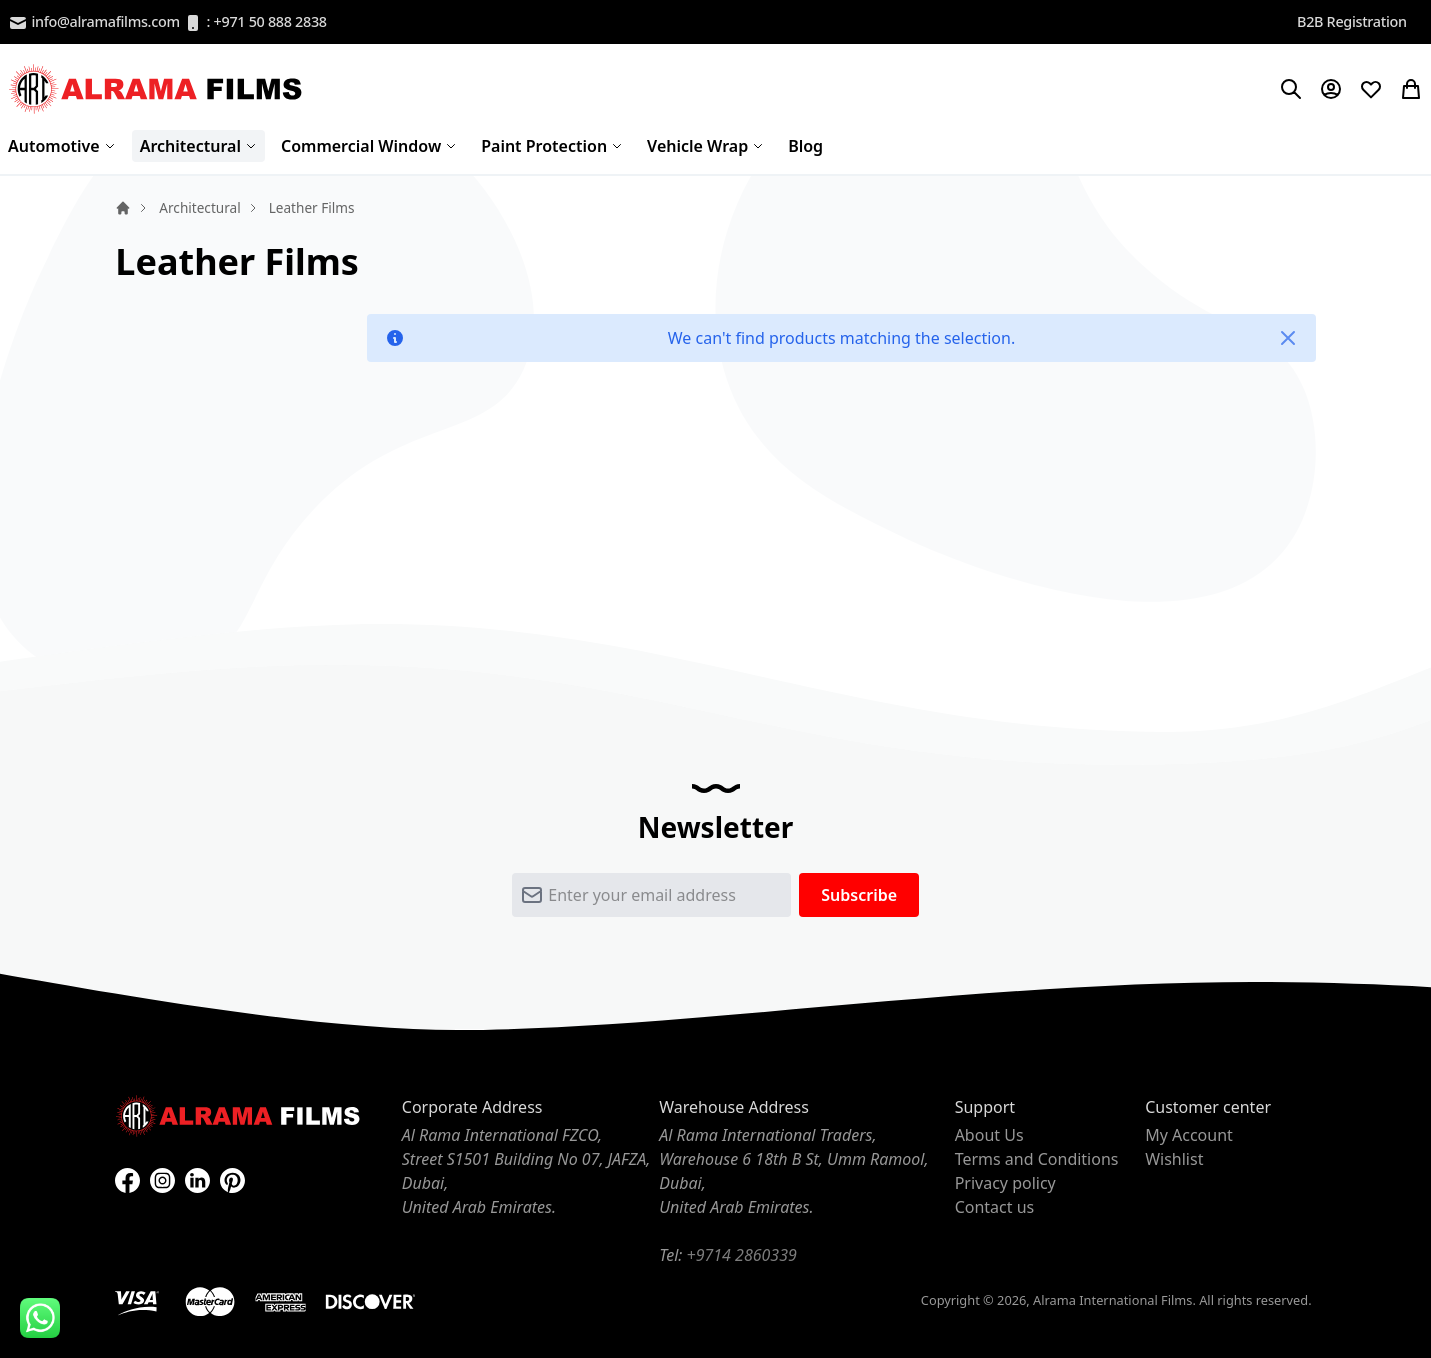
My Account (1189, 1135)
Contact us (995, 1207)
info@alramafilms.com (94, 22)
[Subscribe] (859, 895)
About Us (989, 1135)
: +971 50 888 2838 (255, 22)
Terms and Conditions (1037, 1159)
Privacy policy (1005, 1183)
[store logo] (158, 89)
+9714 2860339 (742, 1255)
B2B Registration (1352, 21)
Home (123, 208)
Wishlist (1174, 1159)
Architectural (199, 207)
